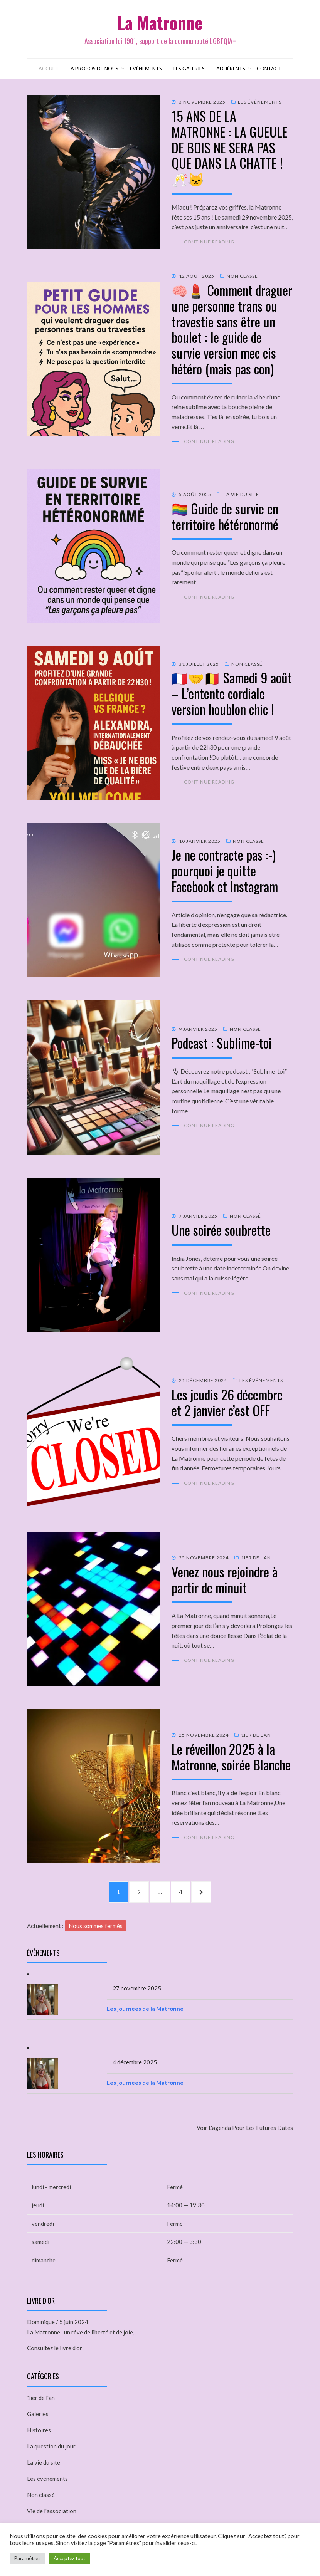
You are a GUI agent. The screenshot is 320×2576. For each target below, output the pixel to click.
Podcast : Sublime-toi (222, 1042)
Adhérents (230, 68)
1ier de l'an (256, 1557)
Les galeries (189, 68)
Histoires (39, 2429)
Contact (269, 68)
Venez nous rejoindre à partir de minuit (225, 1578)
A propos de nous (94, 68)
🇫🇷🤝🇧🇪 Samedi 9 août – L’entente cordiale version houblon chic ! (232, 692)
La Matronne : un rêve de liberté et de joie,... (82, 2331)
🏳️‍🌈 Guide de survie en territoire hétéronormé (225, 515)
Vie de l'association (51, 2510)
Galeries (38, 2413)
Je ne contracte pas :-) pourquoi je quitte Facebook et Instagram (225, 870)
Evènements (146, 68)
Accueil (49, 68)
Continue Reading (209, 241)
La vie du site (241, 494)
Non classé (242, 276)
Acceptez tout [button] (69, 2558)
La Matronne (160, 22)
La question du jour (51, 2445)
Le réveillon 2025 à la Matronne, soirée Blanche (231, 1756)
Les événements (259, 101)
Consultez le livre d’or (54, 2347)
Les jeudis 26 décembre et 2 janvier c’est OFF (227, 1401)
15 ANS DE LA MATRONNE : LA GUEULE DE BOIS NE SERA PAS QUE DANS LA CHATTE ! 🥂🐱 (230, 146)
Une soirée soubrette (221, 1229)
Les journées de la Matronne (145, 2007)
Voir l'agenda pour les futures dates (245, 2126)
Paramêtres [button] (27, 2558)
